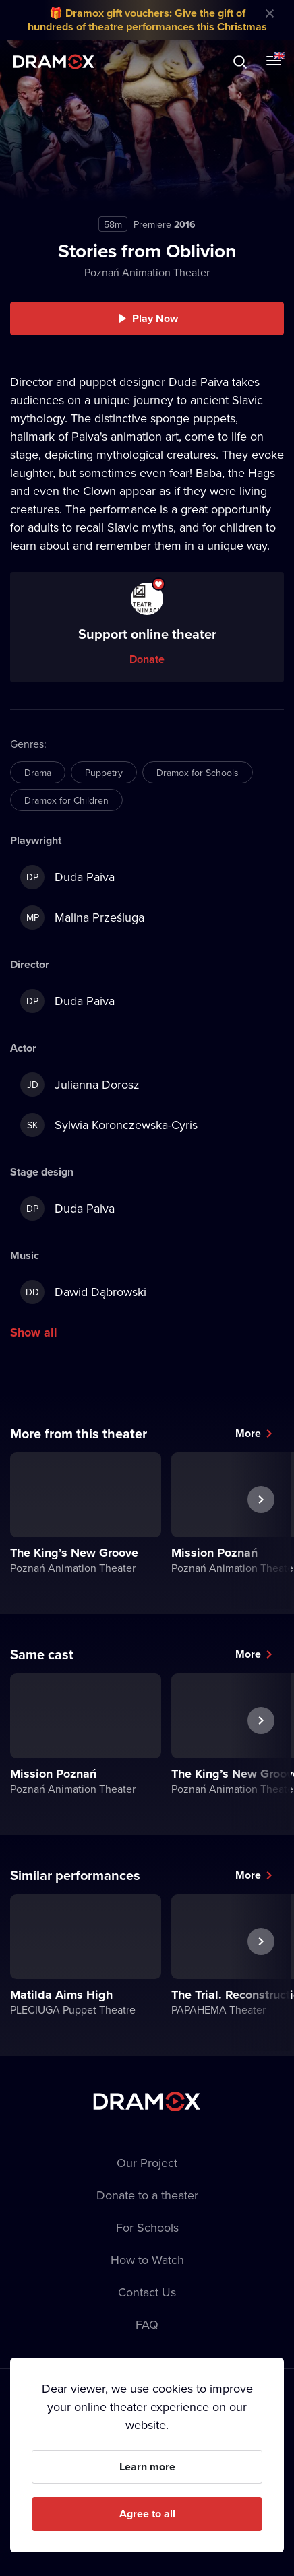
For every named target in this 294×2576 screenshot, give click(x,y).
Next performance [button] (261, 1530)
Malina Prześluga (82, 917)
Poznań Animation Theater (147, 272)
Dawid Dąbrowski (83, 1292)
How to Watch (147, 2259)
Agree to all (147, 2513)
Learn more (147, 2466)
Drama (37, 772)
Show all (33, 1332)
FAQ (147, 2324)
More (248, 1433)
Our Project (147, 2162)
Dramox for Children (66, 800)
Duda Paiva (67, 877)
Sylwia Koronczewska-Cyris (109, 1125)
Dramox (53, 61)
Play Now (155, 318)
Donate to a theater (147, 2195)
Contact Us (147, 2292)
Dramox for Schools (197, 772)
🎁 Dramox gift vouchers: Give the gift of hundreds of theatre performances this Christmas (147, 19)
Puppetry (104, 772)
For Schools (147, 2227)
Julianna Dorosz (80, 1084)
